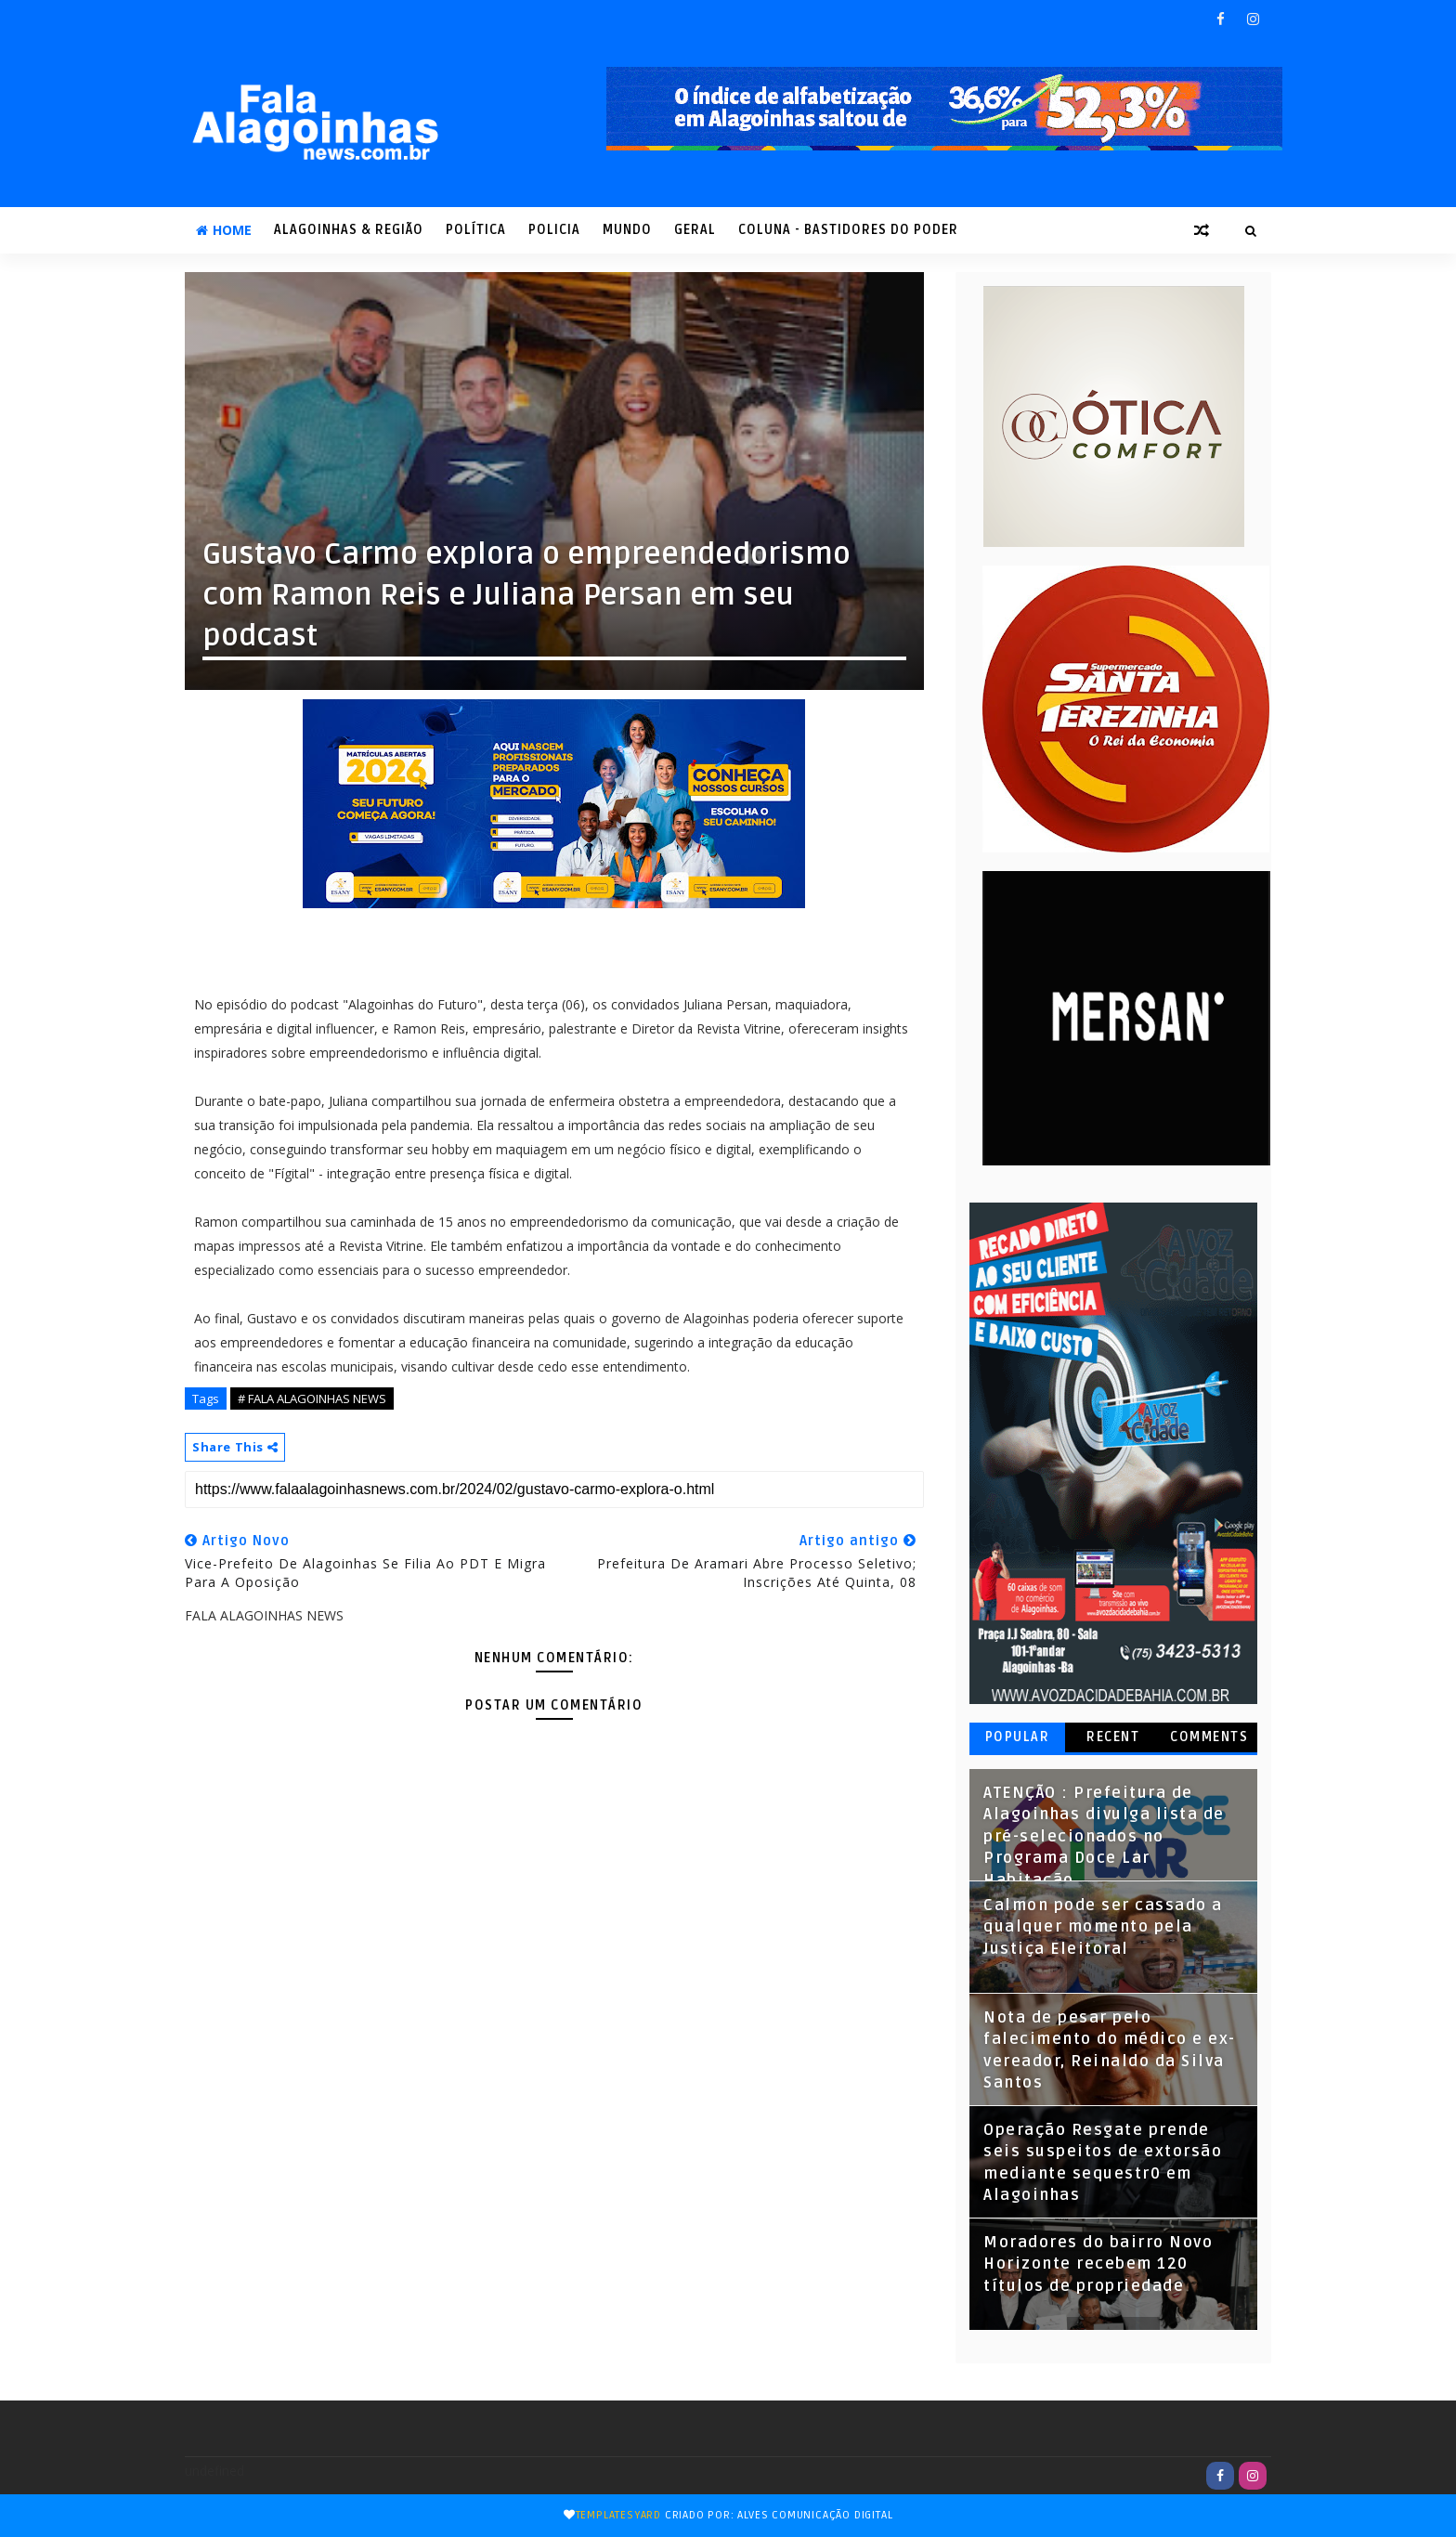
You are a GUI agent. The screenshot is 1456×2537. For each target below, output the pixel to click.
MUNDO (627, 230)
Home (224, 230)
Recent (1112, 1737)
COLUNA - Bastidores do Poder (848, 230)
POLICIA (554, 230)
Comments (1209, 1737)
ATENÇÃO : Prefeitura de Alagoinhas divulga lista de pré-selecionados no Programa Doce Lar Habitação (1104, 1837)
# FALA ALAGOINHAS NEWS (312, 1398)
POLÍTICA (476, 230)
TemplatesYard (618, 2515)
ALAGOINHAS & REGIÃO (348, 230)
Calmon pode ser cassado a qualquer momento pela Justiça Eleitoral (1103, 1927)
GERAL (695, 230)
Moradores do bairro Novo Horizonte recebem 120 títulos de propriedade (1098, 2264)
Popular (1017, 1737)
